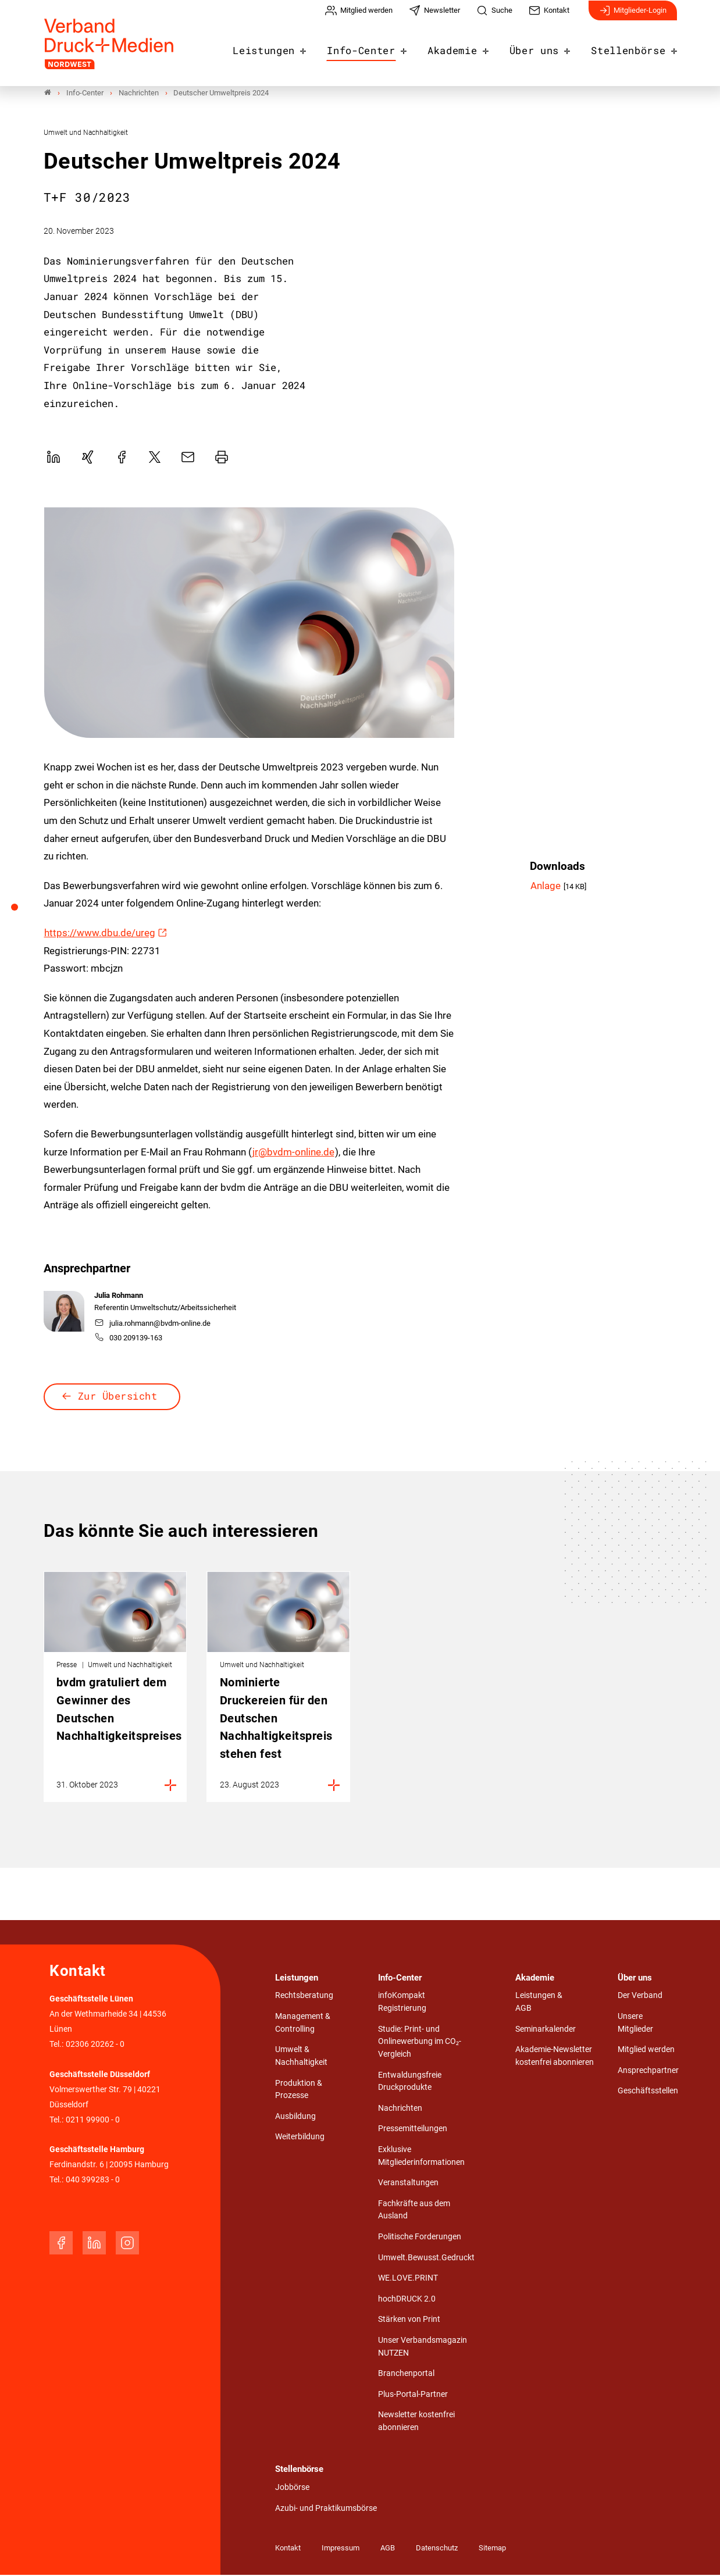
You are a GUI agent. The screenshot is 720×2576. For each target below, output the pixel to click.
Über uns (543, 47)
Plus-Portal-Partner (413, 2395)
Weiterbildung (300, 2138)
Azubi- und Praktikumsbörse (326, 2509)
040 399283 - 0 (93, 2181)
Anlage (546, 887)
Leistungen (289, 47)
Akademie (466, 47)
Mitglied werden (646, 2051)
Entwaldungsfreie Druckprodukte (409, 2082)
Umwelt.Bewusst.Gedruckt (426, 2259)
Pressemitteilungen (412, 2130)
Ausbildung (295, 2117)
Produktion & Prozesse (298, 2090)
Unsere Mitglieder (635, 2024)
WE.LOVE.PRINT (408, 2279)
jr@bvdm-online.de (293, 1152)
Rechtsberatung (304, 1996)
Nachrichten (400, 2109)
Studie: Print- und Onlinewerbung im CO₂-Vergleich (419, 2042)
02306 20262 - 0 (95, 2045)
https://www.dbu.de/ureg (99, 934)
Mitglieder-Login (632, 16)
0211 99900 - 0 (93, 2120)
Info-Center (380, 47)
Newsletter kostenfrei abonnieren (416, 2422)
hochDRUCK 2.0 (407, 2300)
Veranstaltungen (408, 2184)
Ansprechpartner (648, 2072)
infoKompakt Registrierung (402, 2003)
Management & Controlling (302, 2024)
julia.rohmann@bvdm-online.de (153, 1324)
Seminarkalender (545, 2030)
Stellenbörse (631, 47)
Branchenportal (406, 2374)
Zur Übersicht (118, 1397)
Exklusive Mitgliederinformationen (421, 2157)
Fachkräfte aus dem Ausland (414, 2211)
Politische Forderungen (419, 2238)
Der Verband (640, 1996)
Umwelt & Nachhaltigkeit (301, 2057)
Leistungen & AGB (538, 2003)
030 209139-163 (128, 1339)
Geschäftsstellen (648, 2092)
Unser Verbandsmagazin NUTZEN (422, 2347)
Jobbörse (292, 2488)
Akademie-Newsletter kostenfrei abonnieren (554, 2057)
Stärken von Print (409, 2320)
